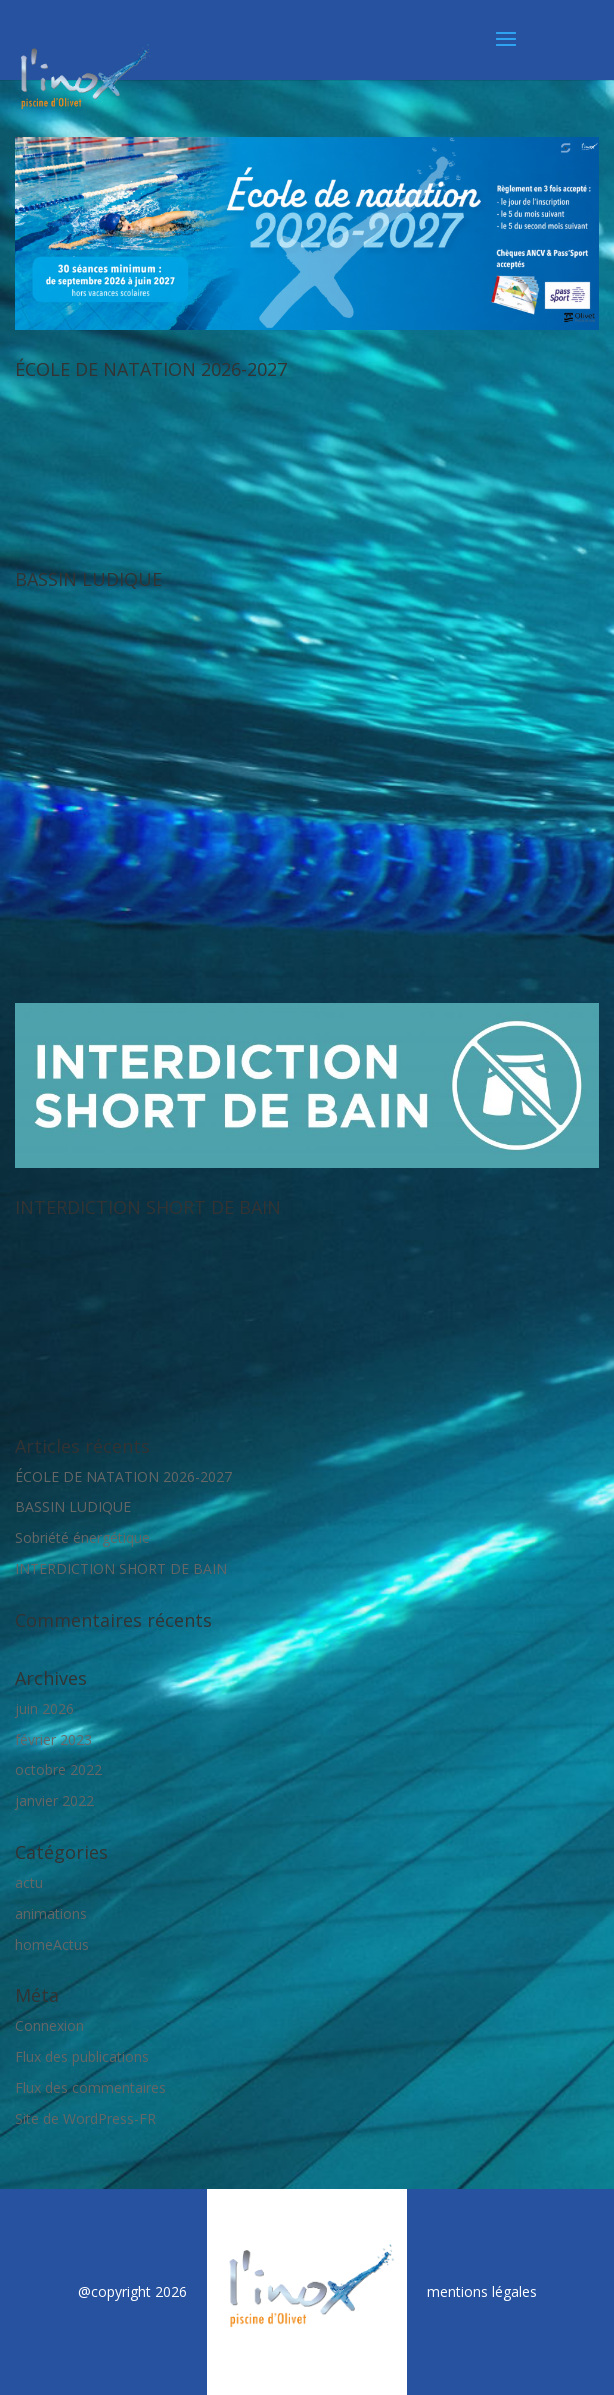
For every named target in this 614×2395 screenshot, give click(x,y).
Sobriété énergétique (82, 1537)
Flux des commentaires (90, 2087)
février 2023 (53, 1739)
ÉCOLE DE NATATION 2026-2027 (151, 369)
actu (29, 1882)
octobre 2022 (58, 1769)
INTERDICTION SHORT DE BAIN (148, 1207)
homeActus (52, 1944)
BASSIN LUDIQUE (88, 579)
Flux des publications (82, 2056)
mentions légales (482, 2291)
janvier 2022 (54, 1800)
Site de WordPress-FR (85, 2118)
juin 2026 (44, 1708)
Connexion (49, 2025)
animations (51, 1913)
